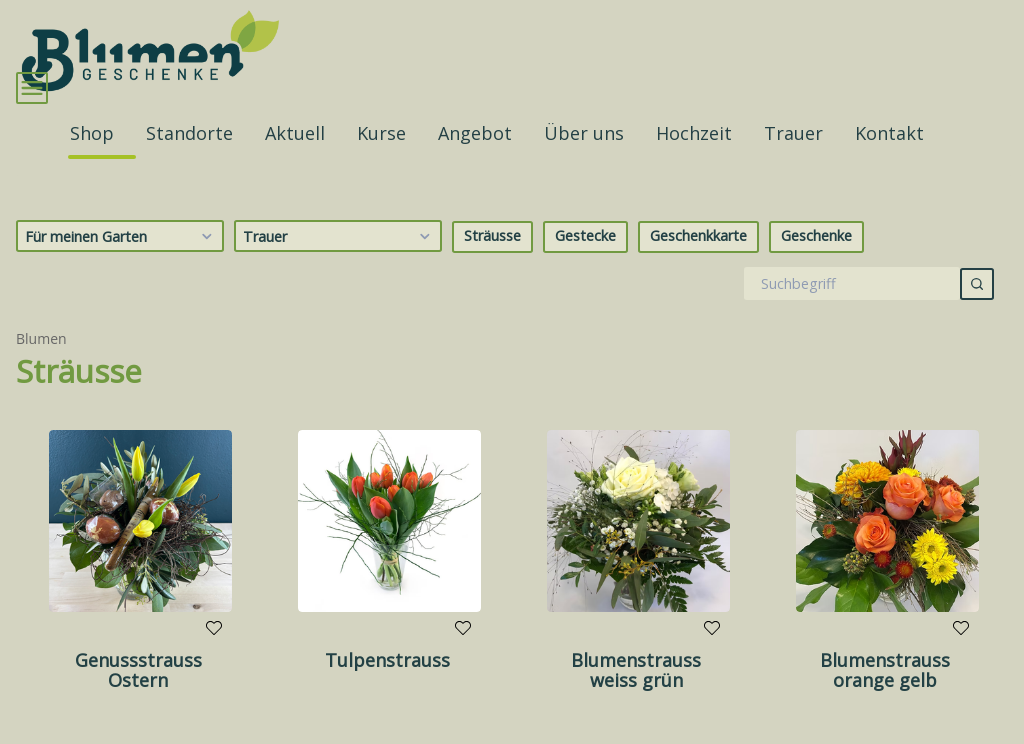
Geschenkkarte (698, 265)
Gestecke (585, 265)
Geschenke (816, 265)
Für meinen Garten (121, 266)
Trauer (339, 266)
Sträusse (492, 265)
